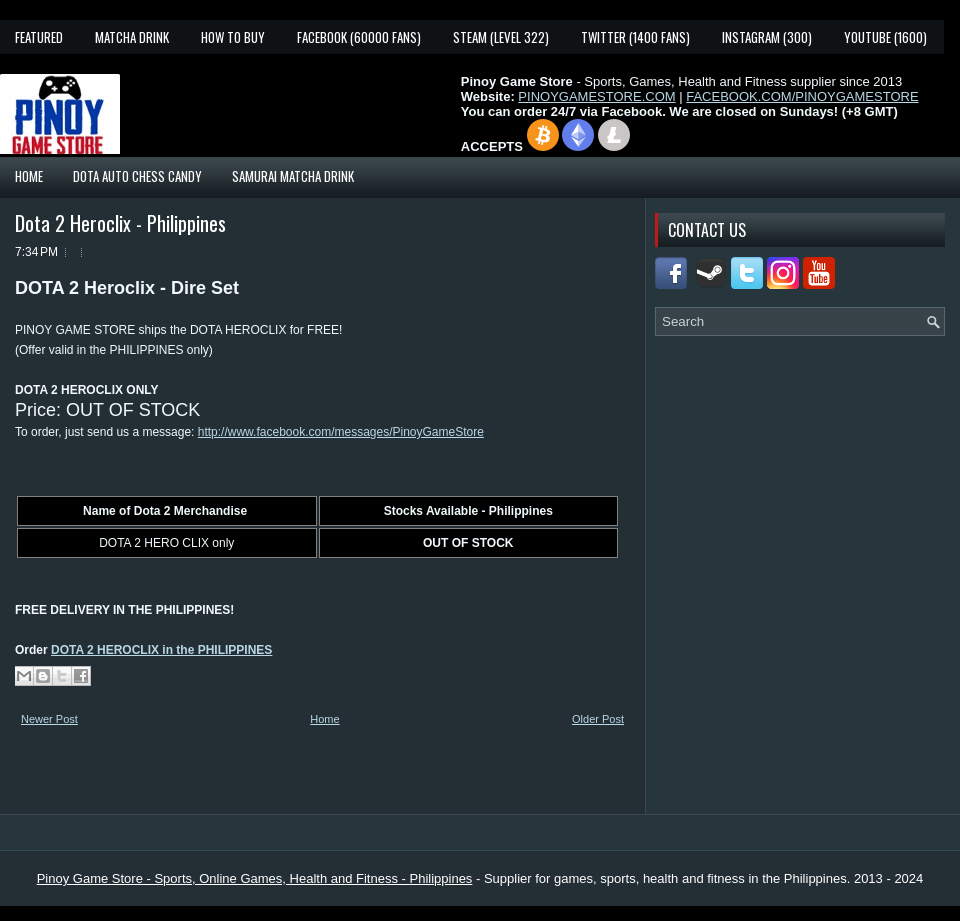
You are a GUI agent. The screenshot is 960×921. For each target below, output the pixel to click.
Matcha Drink (132, 37)
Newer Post (49, 719)
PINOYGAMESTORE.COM (596, 96)
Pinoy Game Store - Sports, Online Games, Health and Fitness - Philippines (255, 878)
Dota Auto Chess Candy (137, 176)
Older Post (598, 719)
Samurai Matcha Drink (293, 176)
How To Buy (233, 37)
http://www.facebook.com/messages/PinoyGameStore (341, 432)
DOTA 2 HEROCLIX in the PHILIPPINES (161, 650)
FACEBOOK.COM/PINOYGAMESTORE (802, 96)
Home (29, 176)
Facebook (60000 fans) (359, 37)
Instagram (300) (767, 37)
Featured (39, 37)
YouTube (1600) (885, 37)
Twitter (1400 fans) (635, 37)
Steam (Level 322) (501, 37)
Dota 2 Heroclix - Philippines (120, 223)
